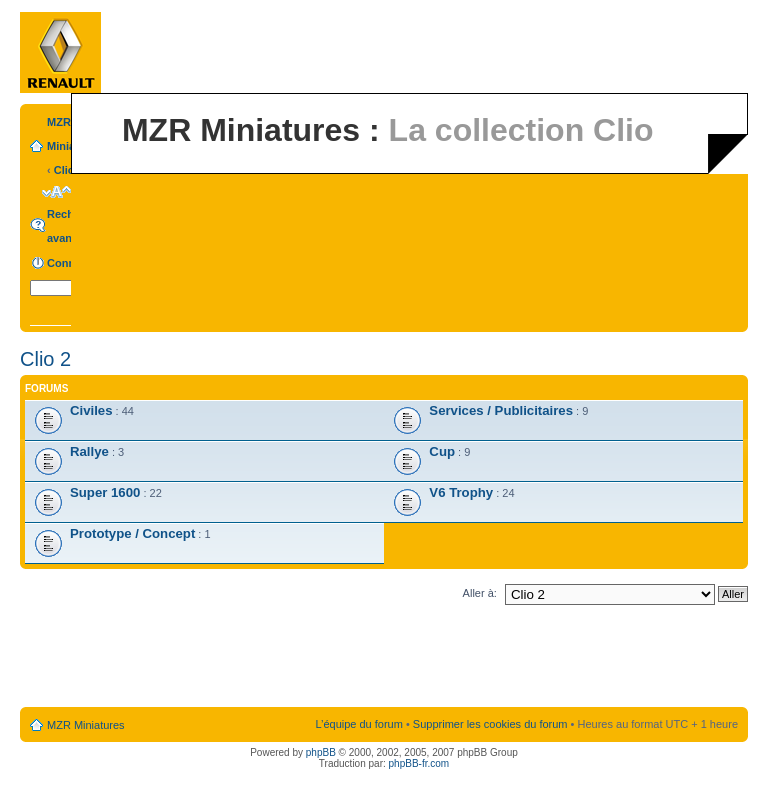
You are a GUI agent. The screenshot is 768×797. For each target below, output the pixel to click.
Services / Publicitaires (501, 410)
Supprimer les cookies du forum (490, 724)
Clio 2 (69, 170)
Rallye (89, 451)
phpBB (321, 752)
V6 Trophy (461, 492)
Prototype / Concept (132, 533)
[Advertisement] (384, 660)
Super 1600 (105, 492)
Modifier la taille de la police (56, 192)
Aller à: (480, 593)
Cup (442, 451)
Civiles (91, 410)
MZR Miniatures (86, 725)
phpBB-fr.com (419, 763)
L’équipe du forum (358, 724)
